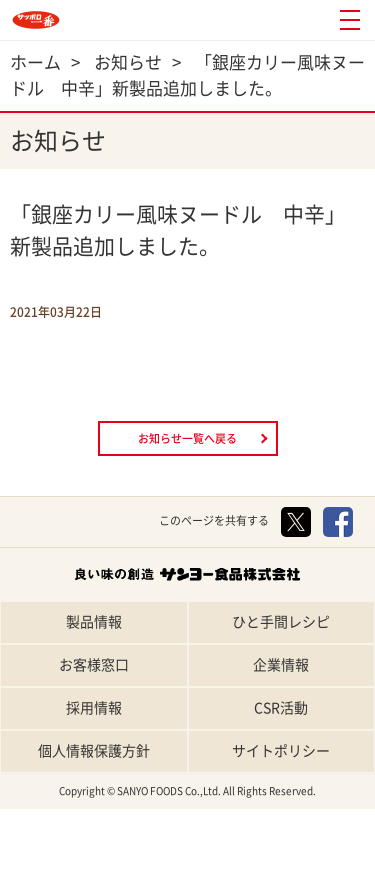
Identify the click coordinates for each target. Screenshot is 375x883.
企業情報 (281, 665)
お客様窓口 (94, 665)
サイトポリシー (281, 751)
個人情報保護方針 (94, 751)
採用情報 (94, 708)
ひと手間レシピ (281, 622)
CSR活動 (281, 708)
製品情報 (94, 622)
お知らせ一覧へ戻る (187, 438)
